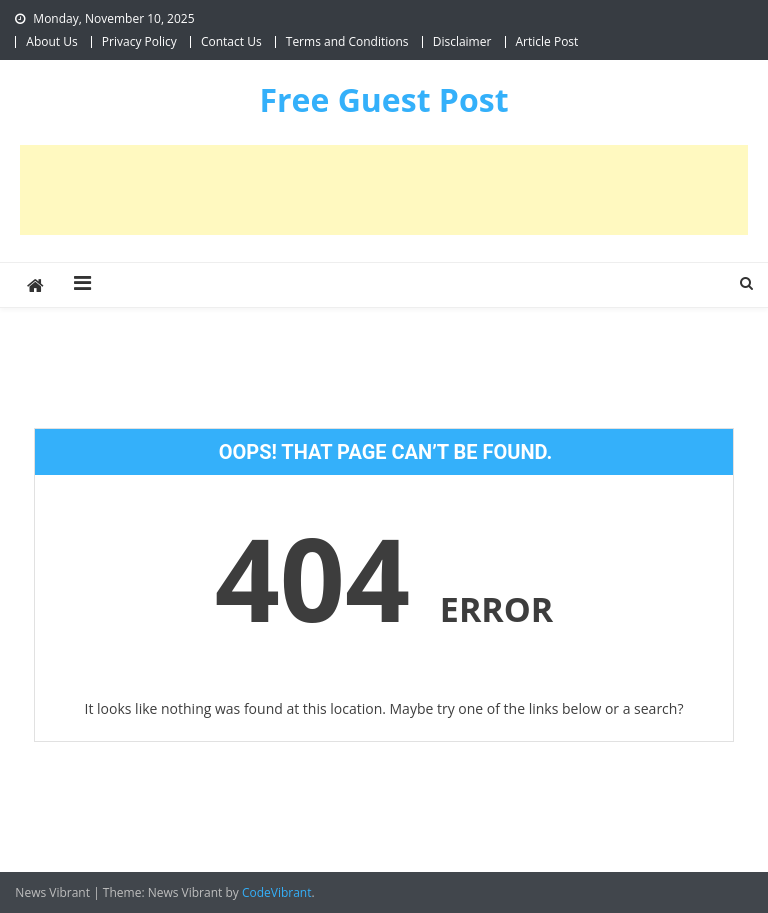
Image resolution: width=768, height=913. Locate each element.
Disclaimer (462, 41)
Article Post (547, 41)
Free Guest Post (383, 99)
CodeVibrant (277, 892)
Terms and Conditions (347, 41)
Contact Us (231, 41)
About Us (51, 41)
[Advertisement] (384, 190)
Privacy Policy (139, 41)
